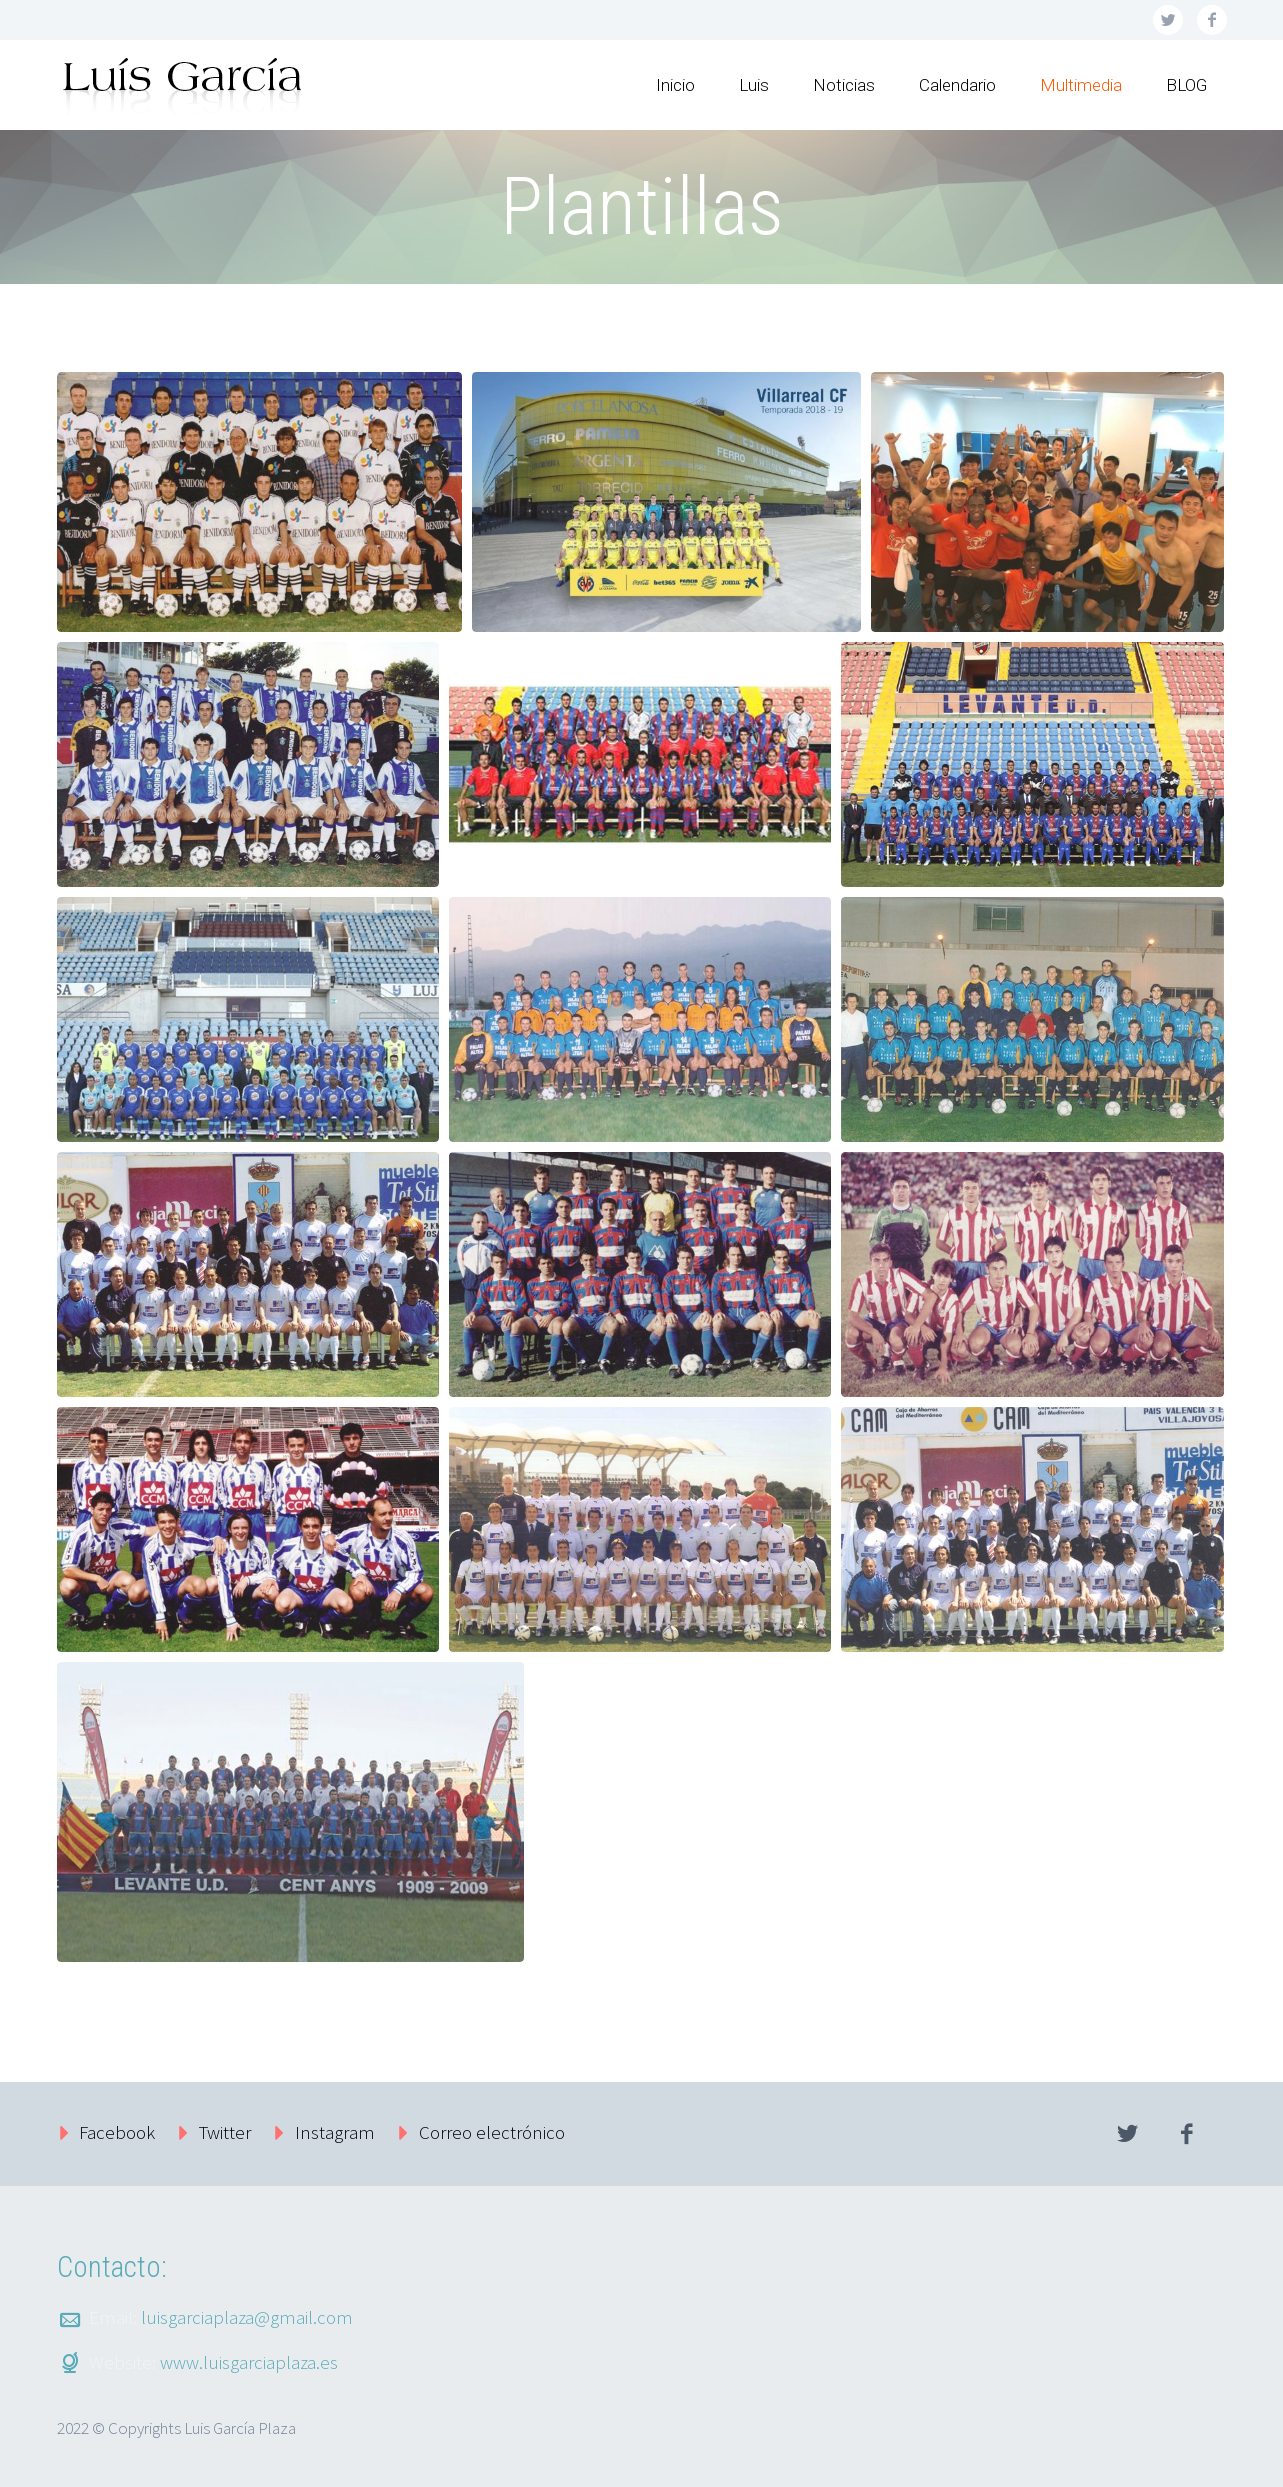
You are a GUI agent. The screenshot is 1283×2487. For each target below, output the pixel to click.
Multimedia (1081, 85)
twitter (1168, 20)
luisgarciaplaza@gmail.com (247, 2317)
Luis (754, 85)
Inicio (675, 85)
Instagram (335, 2132)
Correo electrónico (492, 2132)
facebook (1212, 20)
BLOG (1186, 85)
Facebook (117, 2132)
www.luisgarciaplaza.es (249, 2362)
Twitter (225, 2132)
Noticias (844, 85)
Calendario (957, 85)
